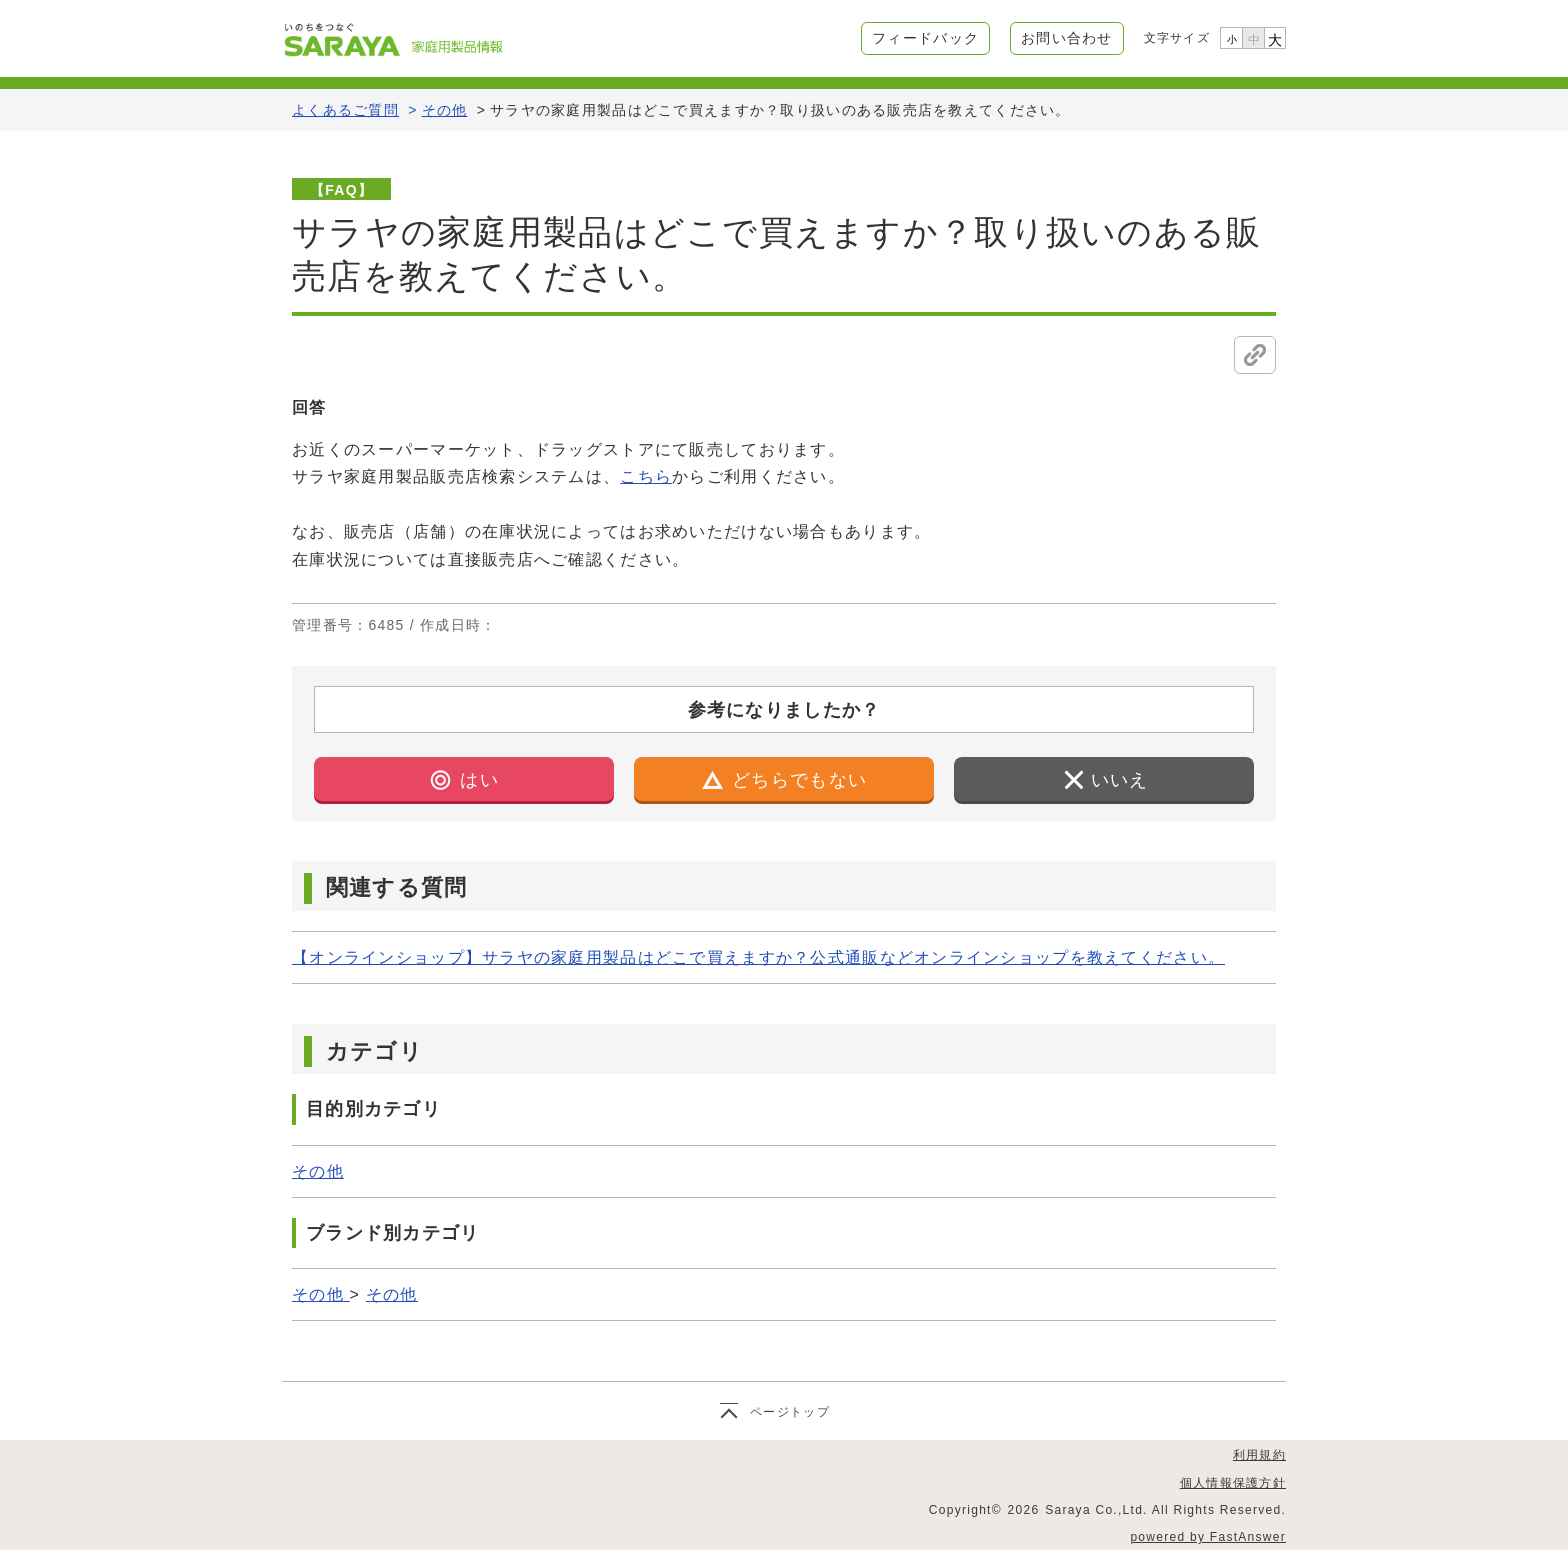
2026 (1024, 1510)
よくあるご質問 (345, 110)
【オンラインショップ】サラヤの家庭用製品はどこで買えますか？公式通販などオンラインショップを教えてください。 (758, 957)
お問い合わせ (1067, 38)
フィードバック (925, 38)
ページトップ (790, 1412)
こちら (646, 476)
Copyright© (965, 1510)
